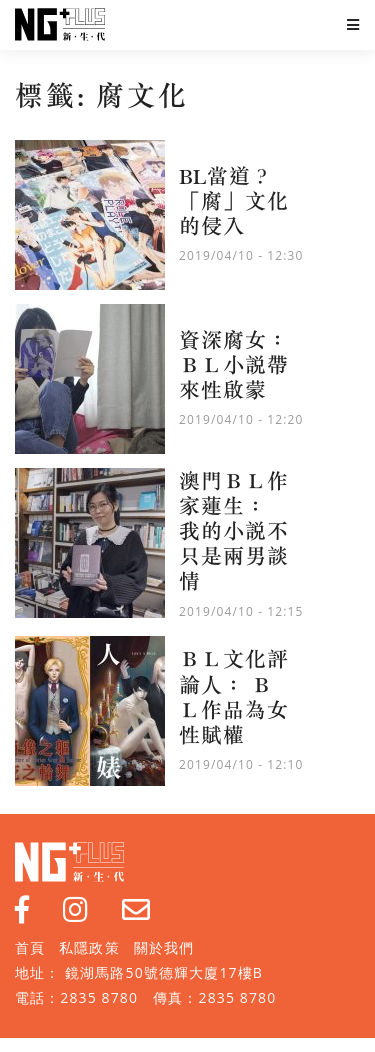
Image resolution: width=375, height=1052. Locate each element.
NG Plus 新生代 (60, 25)
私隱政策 (89, 947)
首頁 (30, 947)
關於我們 (164, 947)
